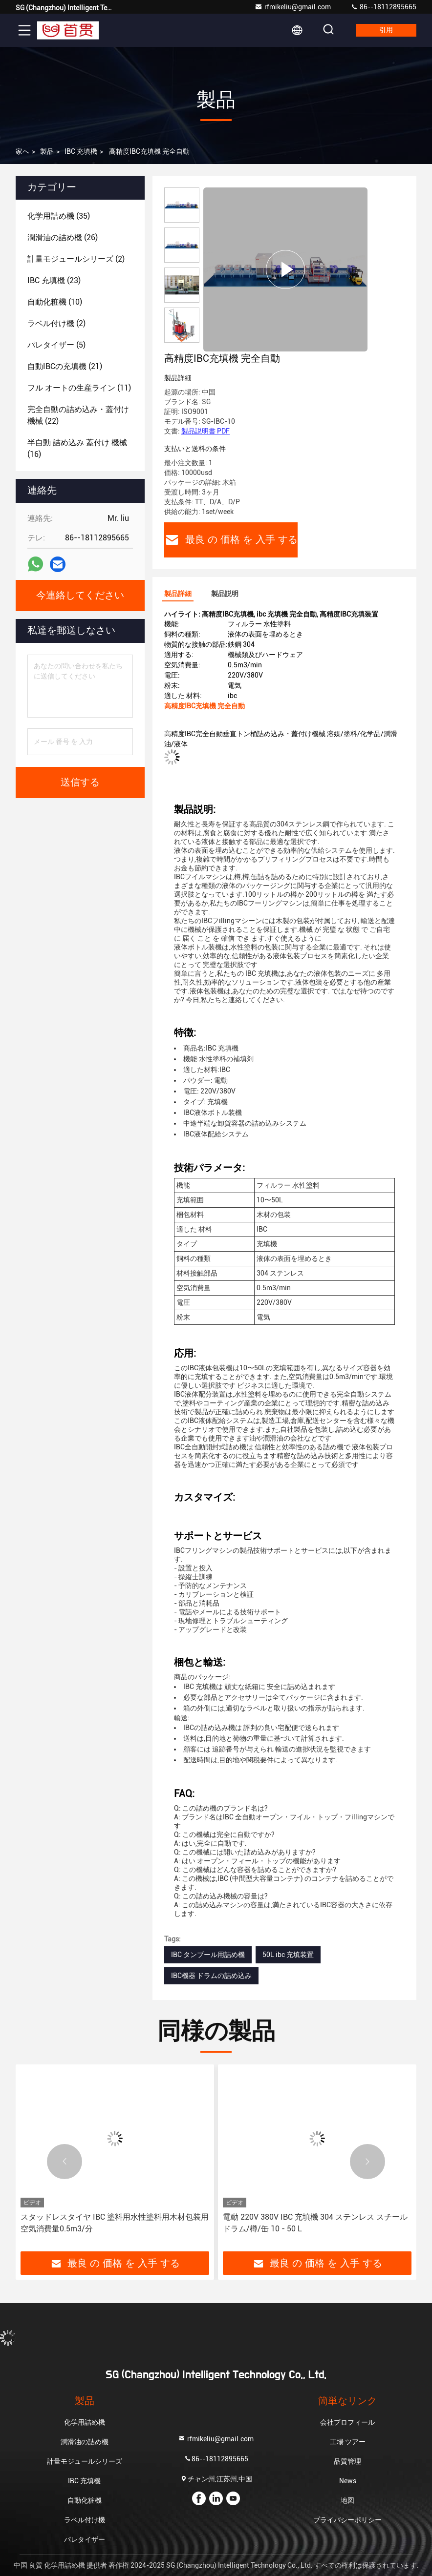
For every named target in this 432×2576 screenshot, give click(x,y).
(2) (76, 259)
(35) (58, 216)
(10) (54, 302)
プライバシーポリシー (347, 2520)
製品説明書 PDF (205, 431)
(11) (79, 387)
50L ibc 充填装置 (288, 1954)
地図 (347, 2500)
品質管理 (347, 2461)
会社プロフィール (347, 2422)
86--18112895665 (383, 7)
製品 (47, 151)
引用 (386, 30)
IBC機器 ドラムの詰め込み (211, 1975)
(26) (62, 237)
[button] (182, 338)
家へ (22, 151)
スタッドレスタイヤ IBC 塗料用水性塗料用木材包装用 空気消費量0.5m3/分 (115, 2222)
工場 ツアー (348, 2442)
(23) (54, 280)
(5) (56, 345)
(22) (78, 415)
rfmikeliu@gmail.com (293, 7)
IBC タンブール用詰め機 (208, 1954)
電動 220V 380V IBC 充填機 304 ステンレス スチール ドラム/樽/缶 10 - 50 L (315, 2222)
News (347, 2481)
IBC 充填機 (81, 151)
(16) (77, 448)
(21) (64, 366)
